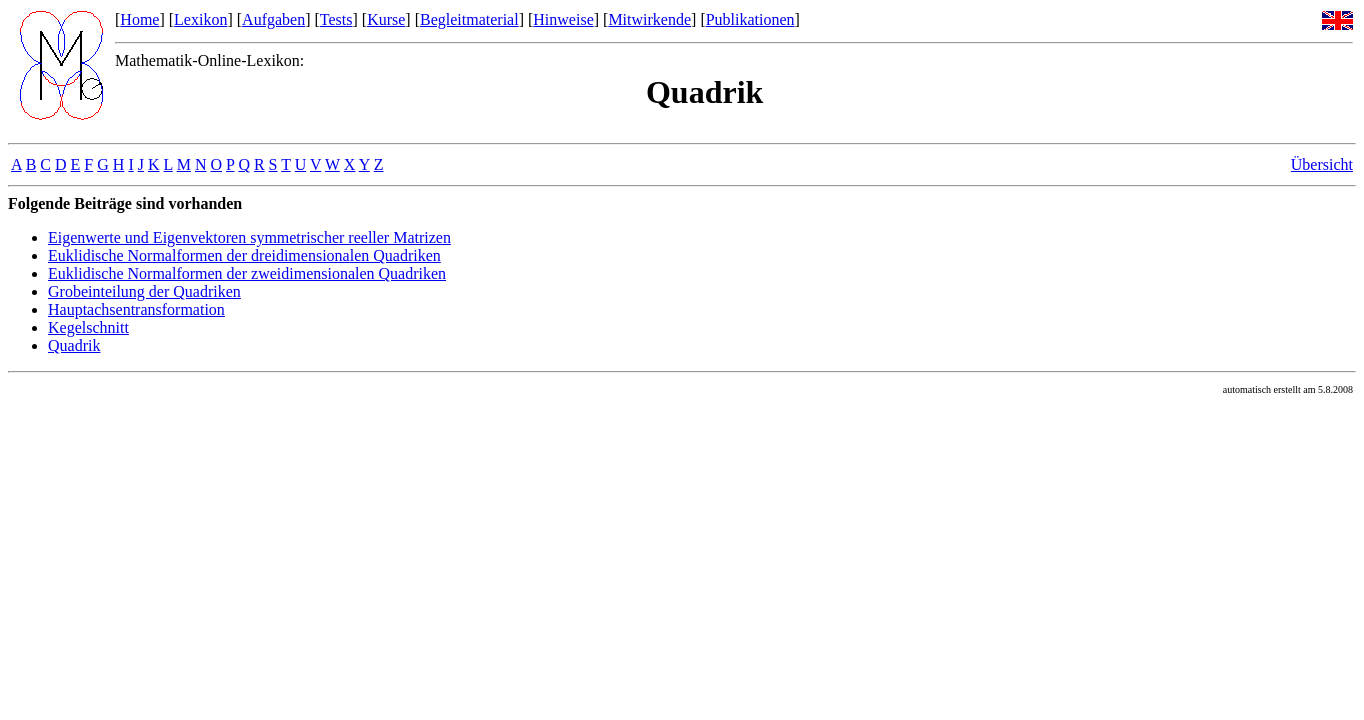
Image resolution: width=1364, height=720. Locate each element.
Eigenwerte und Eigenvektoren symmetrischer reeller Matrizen (249, 237)
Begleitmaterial (469, 19)
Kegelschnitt (88, 327)
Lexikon (200, 19)
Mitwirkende (649, 19)
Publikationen (750, 19)
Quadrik (74, 345)
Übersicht (1322, 164)
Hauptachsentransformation (136, 309)
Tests (336, 19)
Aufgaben (273, 19)
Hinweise (563, 19)
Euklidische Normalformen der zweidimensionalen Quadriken (247, 273)
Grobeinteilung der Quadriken (144, 291)
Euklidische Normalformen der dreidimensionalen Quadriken (244, 255)
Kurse (386, 19)
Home (139, 19)
